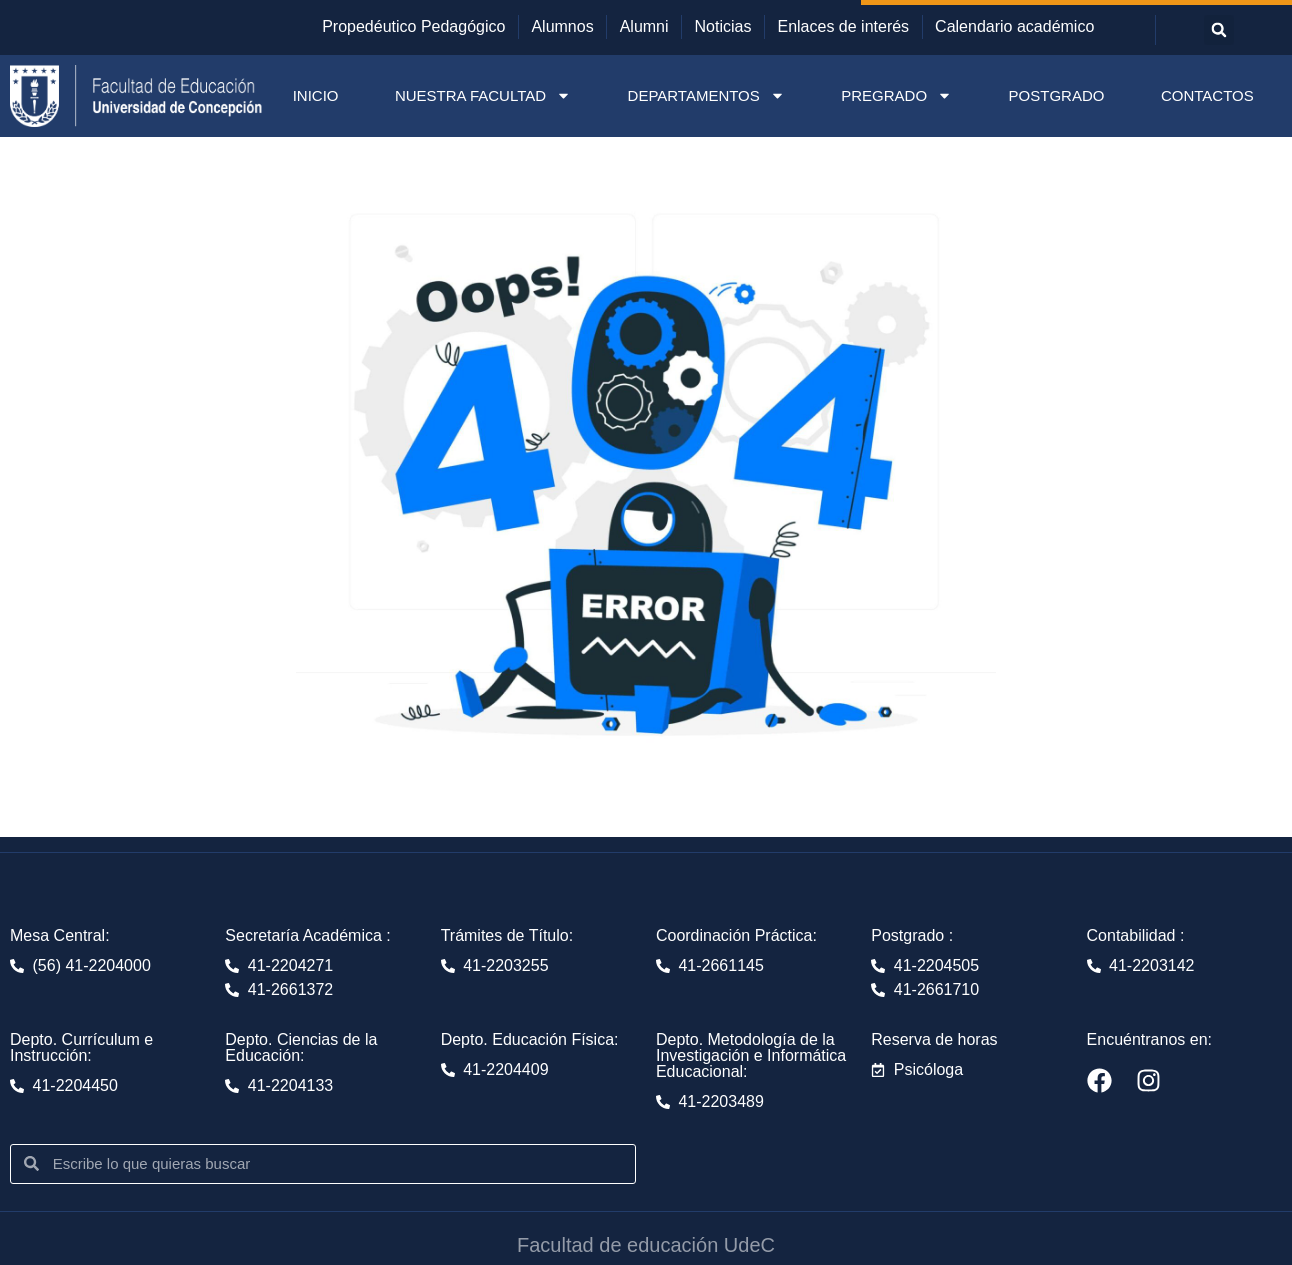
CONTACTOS (1207, 95)
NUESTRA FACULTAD (483, 95)
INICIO (316, 95)
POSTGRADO (1057, 95)
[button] (1219, 30)
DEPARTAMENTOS (706, 95)
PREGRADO (896, 95)
